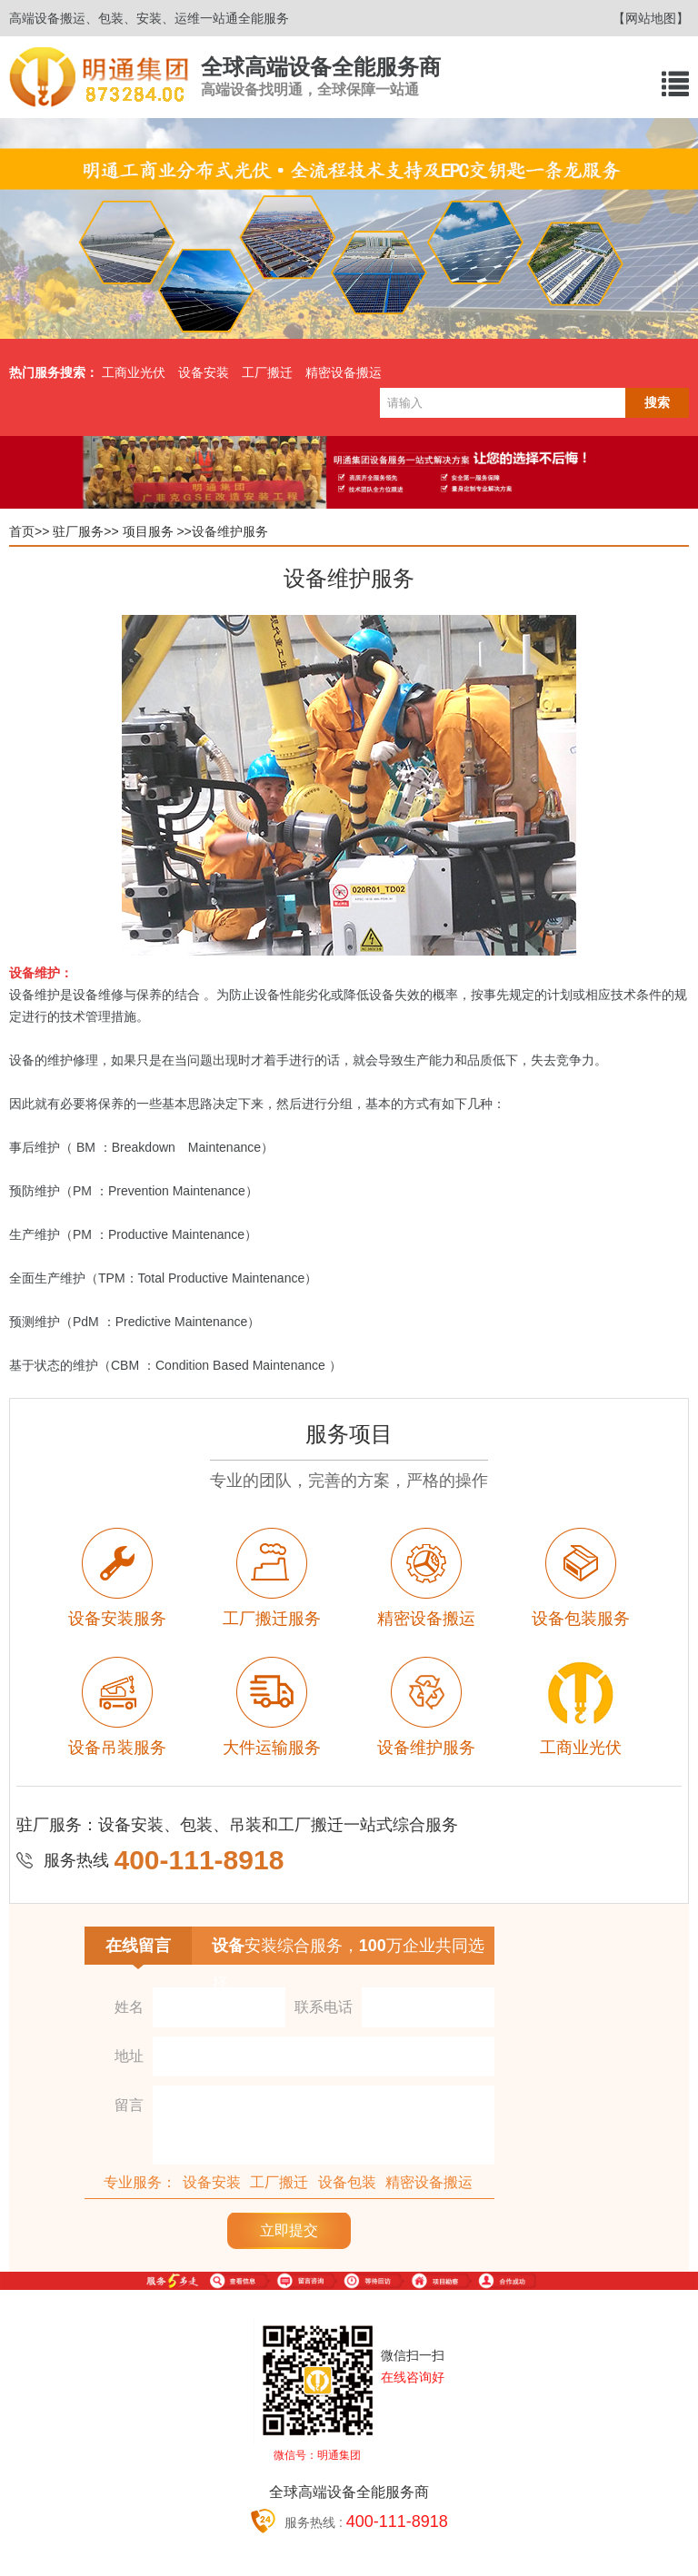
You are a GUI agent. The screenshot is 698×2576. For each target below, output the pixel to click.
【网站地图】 (651, 18)
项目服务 (148, 531)
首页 (22, 531)
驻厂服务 (78, 531)
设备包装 (347, 2182)
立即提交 (289, 2230)
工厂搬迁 (267, 372)
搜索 (657, 402)
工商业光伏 (133, 372)
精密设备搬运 (343, 372)
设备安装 (203, 372)
